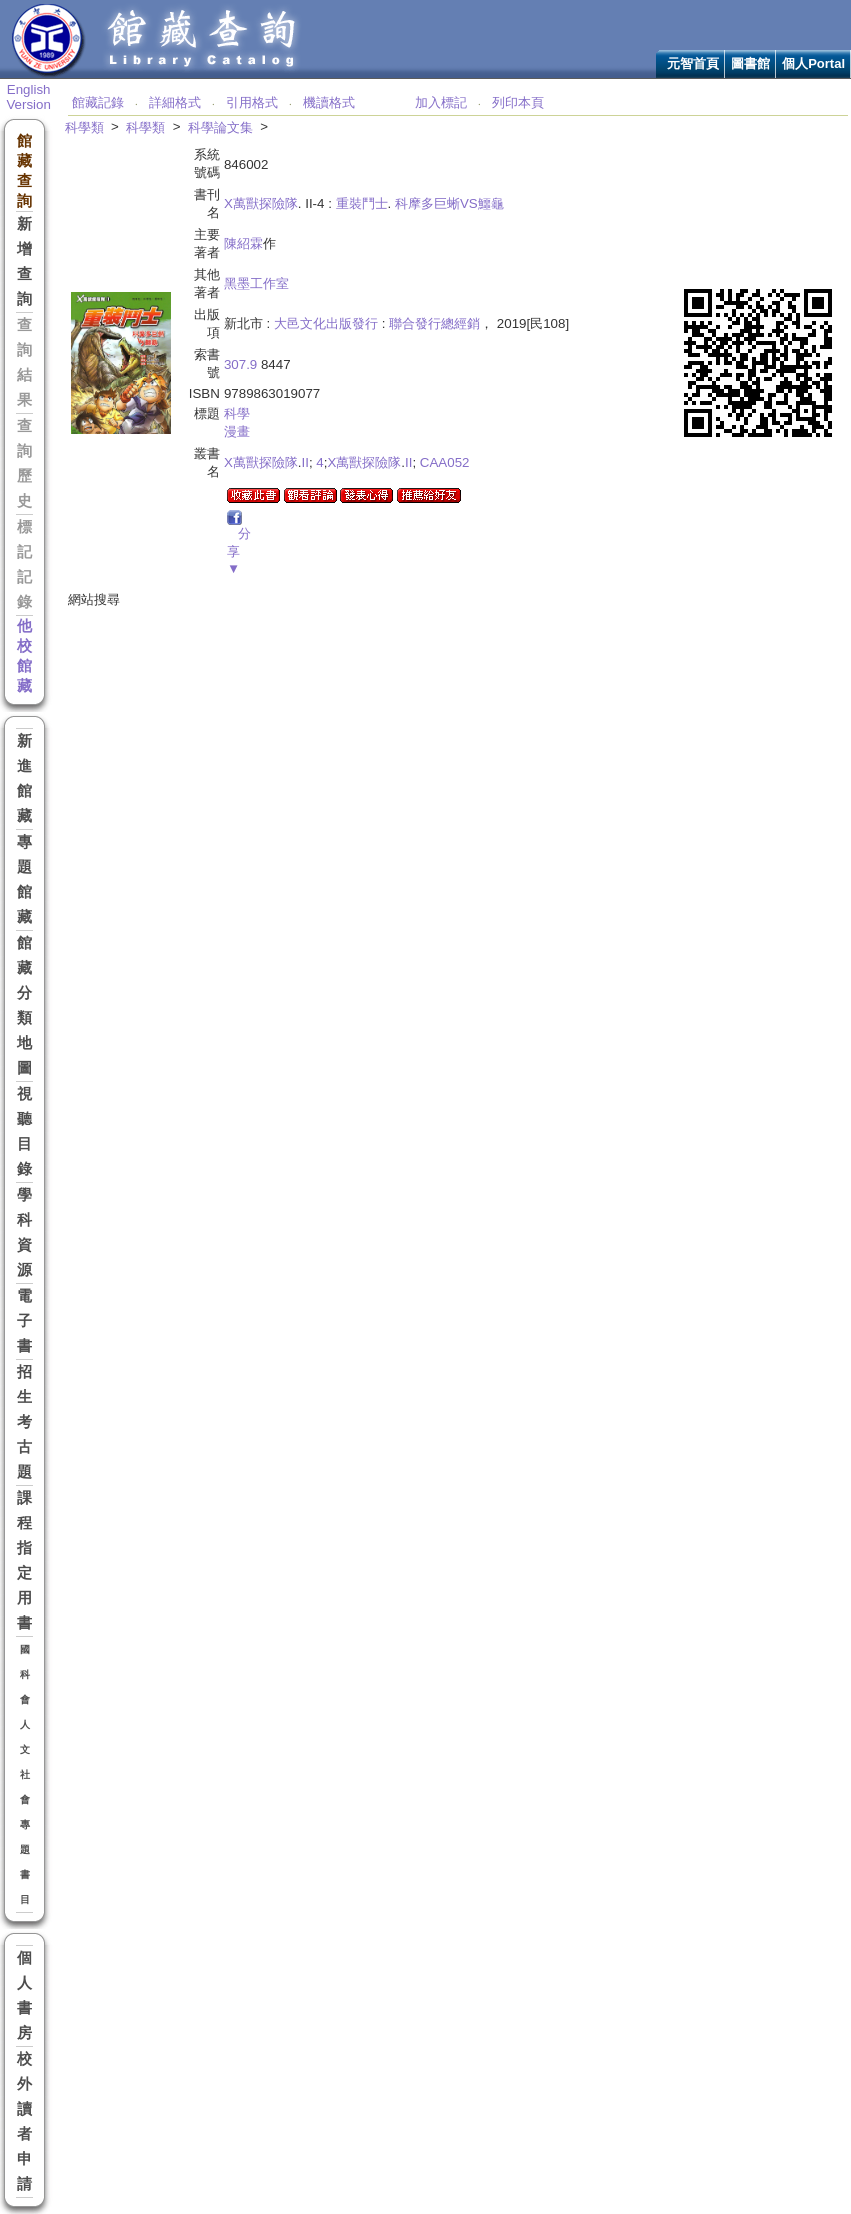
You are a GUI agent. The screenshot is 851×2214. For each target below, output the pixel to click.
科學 (237, 413)
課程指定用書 (24, 1560)
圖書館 (750, 63)
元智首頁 (693, 63)
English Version (28, 97)
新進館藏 (24, 778)
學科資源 (24, 1232)
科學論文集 (220, 127)
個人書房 (24, 1995)
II (304, 462)
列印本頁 (518, 102)
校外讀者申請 (24, 2121)
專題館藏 (24, 879)
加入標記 (441, 102)
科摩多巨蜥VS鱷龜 (449, 203)
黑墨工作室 (256, 283)
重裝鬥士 (362, 203)
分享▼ (239, 551)
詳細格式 (175, 102)
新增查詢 (24, 261)
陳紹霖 (243, 243)
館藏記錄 (98, 102)
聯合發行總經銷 (434, 323)
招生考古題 (24, 1422)
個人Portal (813, 63)
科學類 (84, 127)
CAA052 (445, 462)
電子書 (24, 1321)
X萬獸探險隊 (261, 203)
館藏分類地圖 (24, 1005)
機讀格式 (329, 102)
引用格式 (252, 102)
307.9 (240, 364)
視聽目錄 (24, 1131)
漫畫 (237, 431)
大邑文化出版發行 (326, 323)
